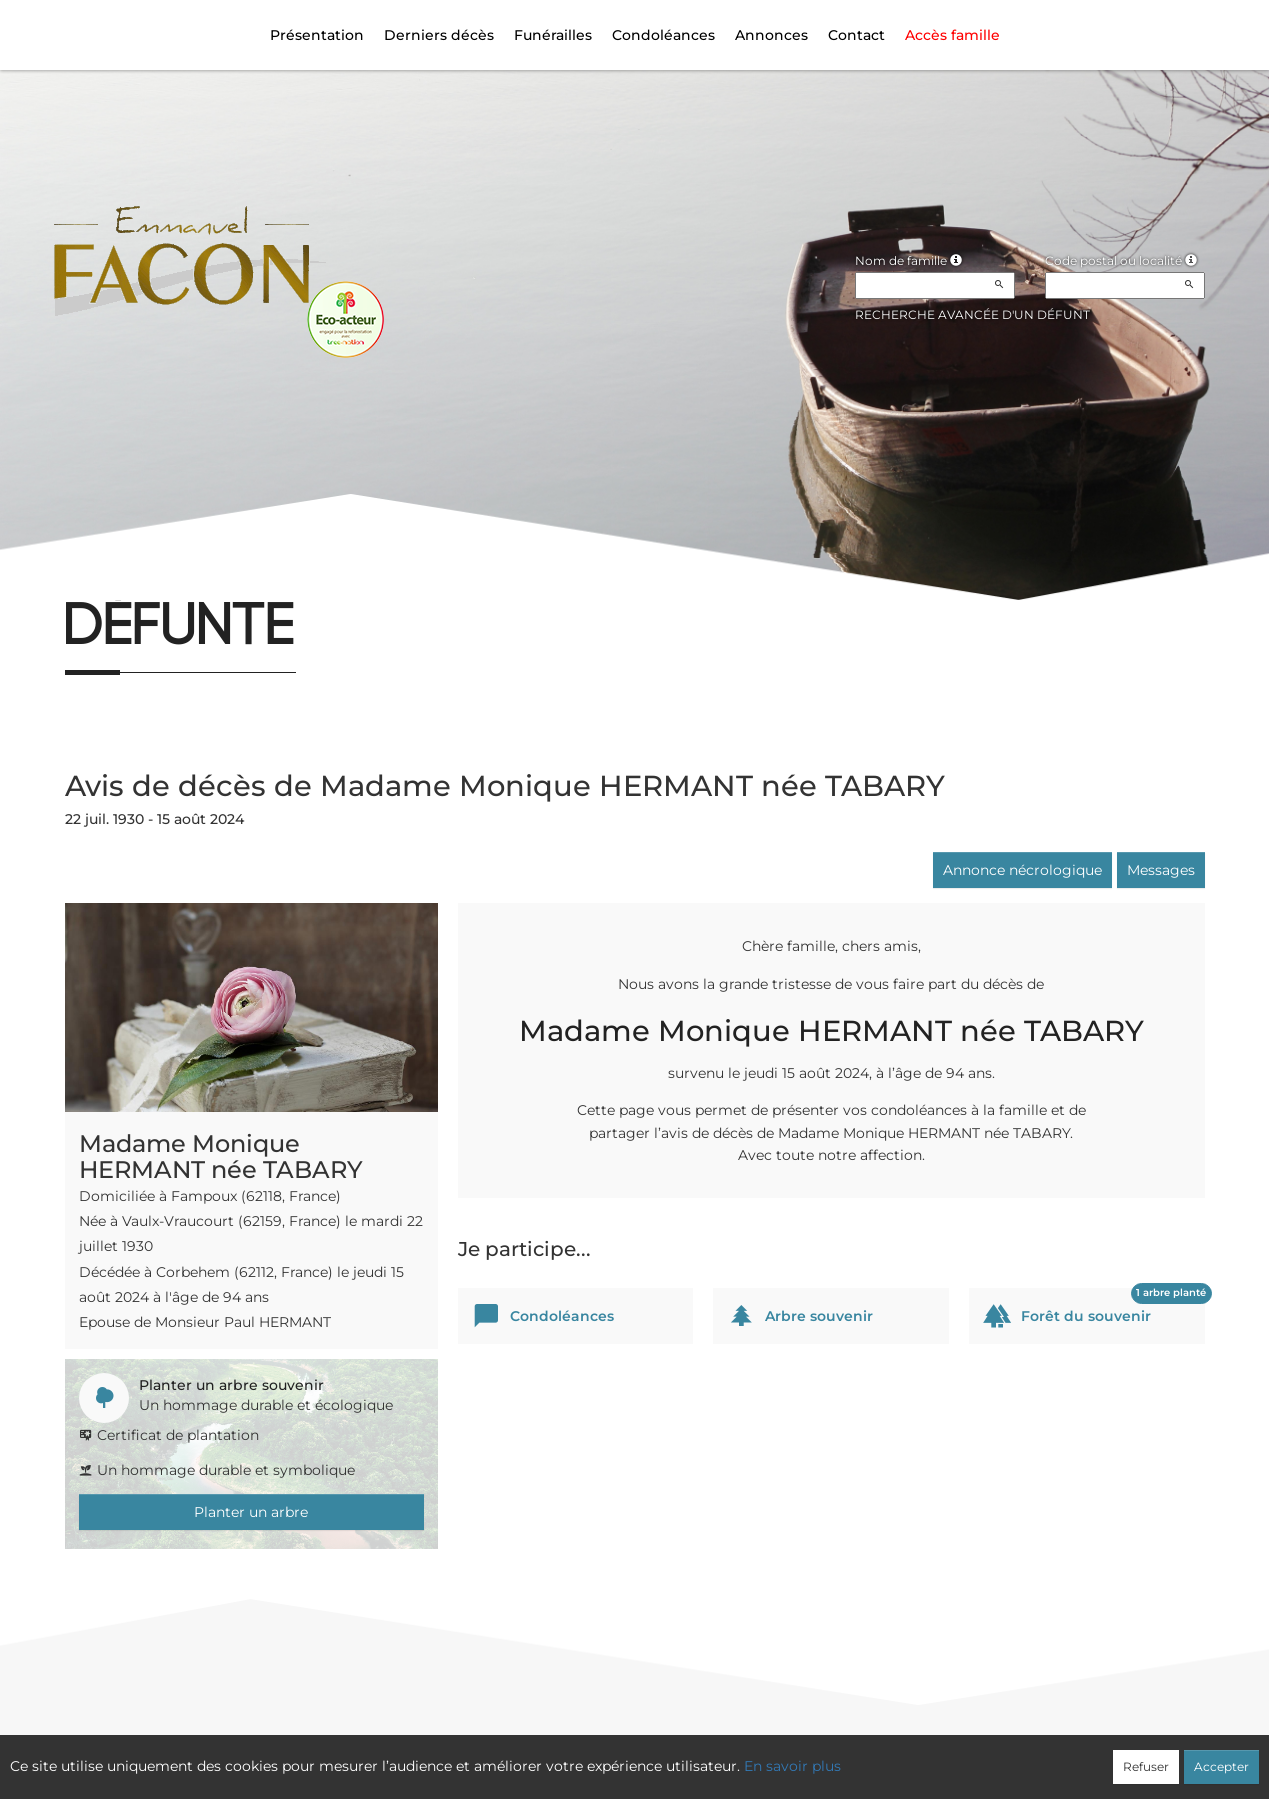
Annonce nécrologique (1022, 870)
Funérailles (553, 35)
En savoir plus (792, 1766)
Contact (856, 35)
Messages (1161, 870)
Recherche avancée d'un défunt (972, 314)
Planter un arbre (251, 1512)
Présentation (317, 35)
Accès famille (952, 35)
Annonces (771, 35)
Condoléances (663, 35)
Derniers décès (439, 35)
